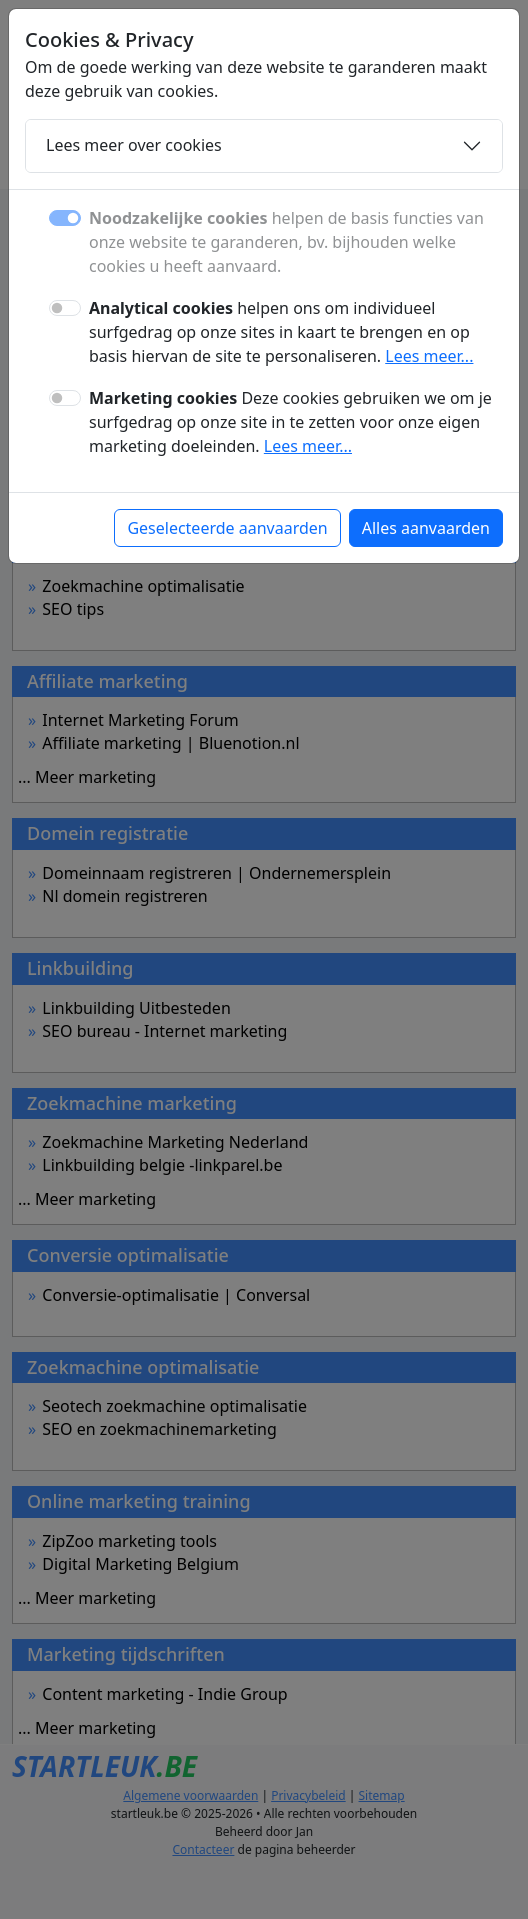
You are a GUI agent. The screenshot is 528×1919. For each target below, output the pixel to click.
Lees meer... (429, 356)
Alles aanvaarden (426, 528)
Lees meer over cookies (134, 145)
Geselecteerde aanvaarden (227, 528)
